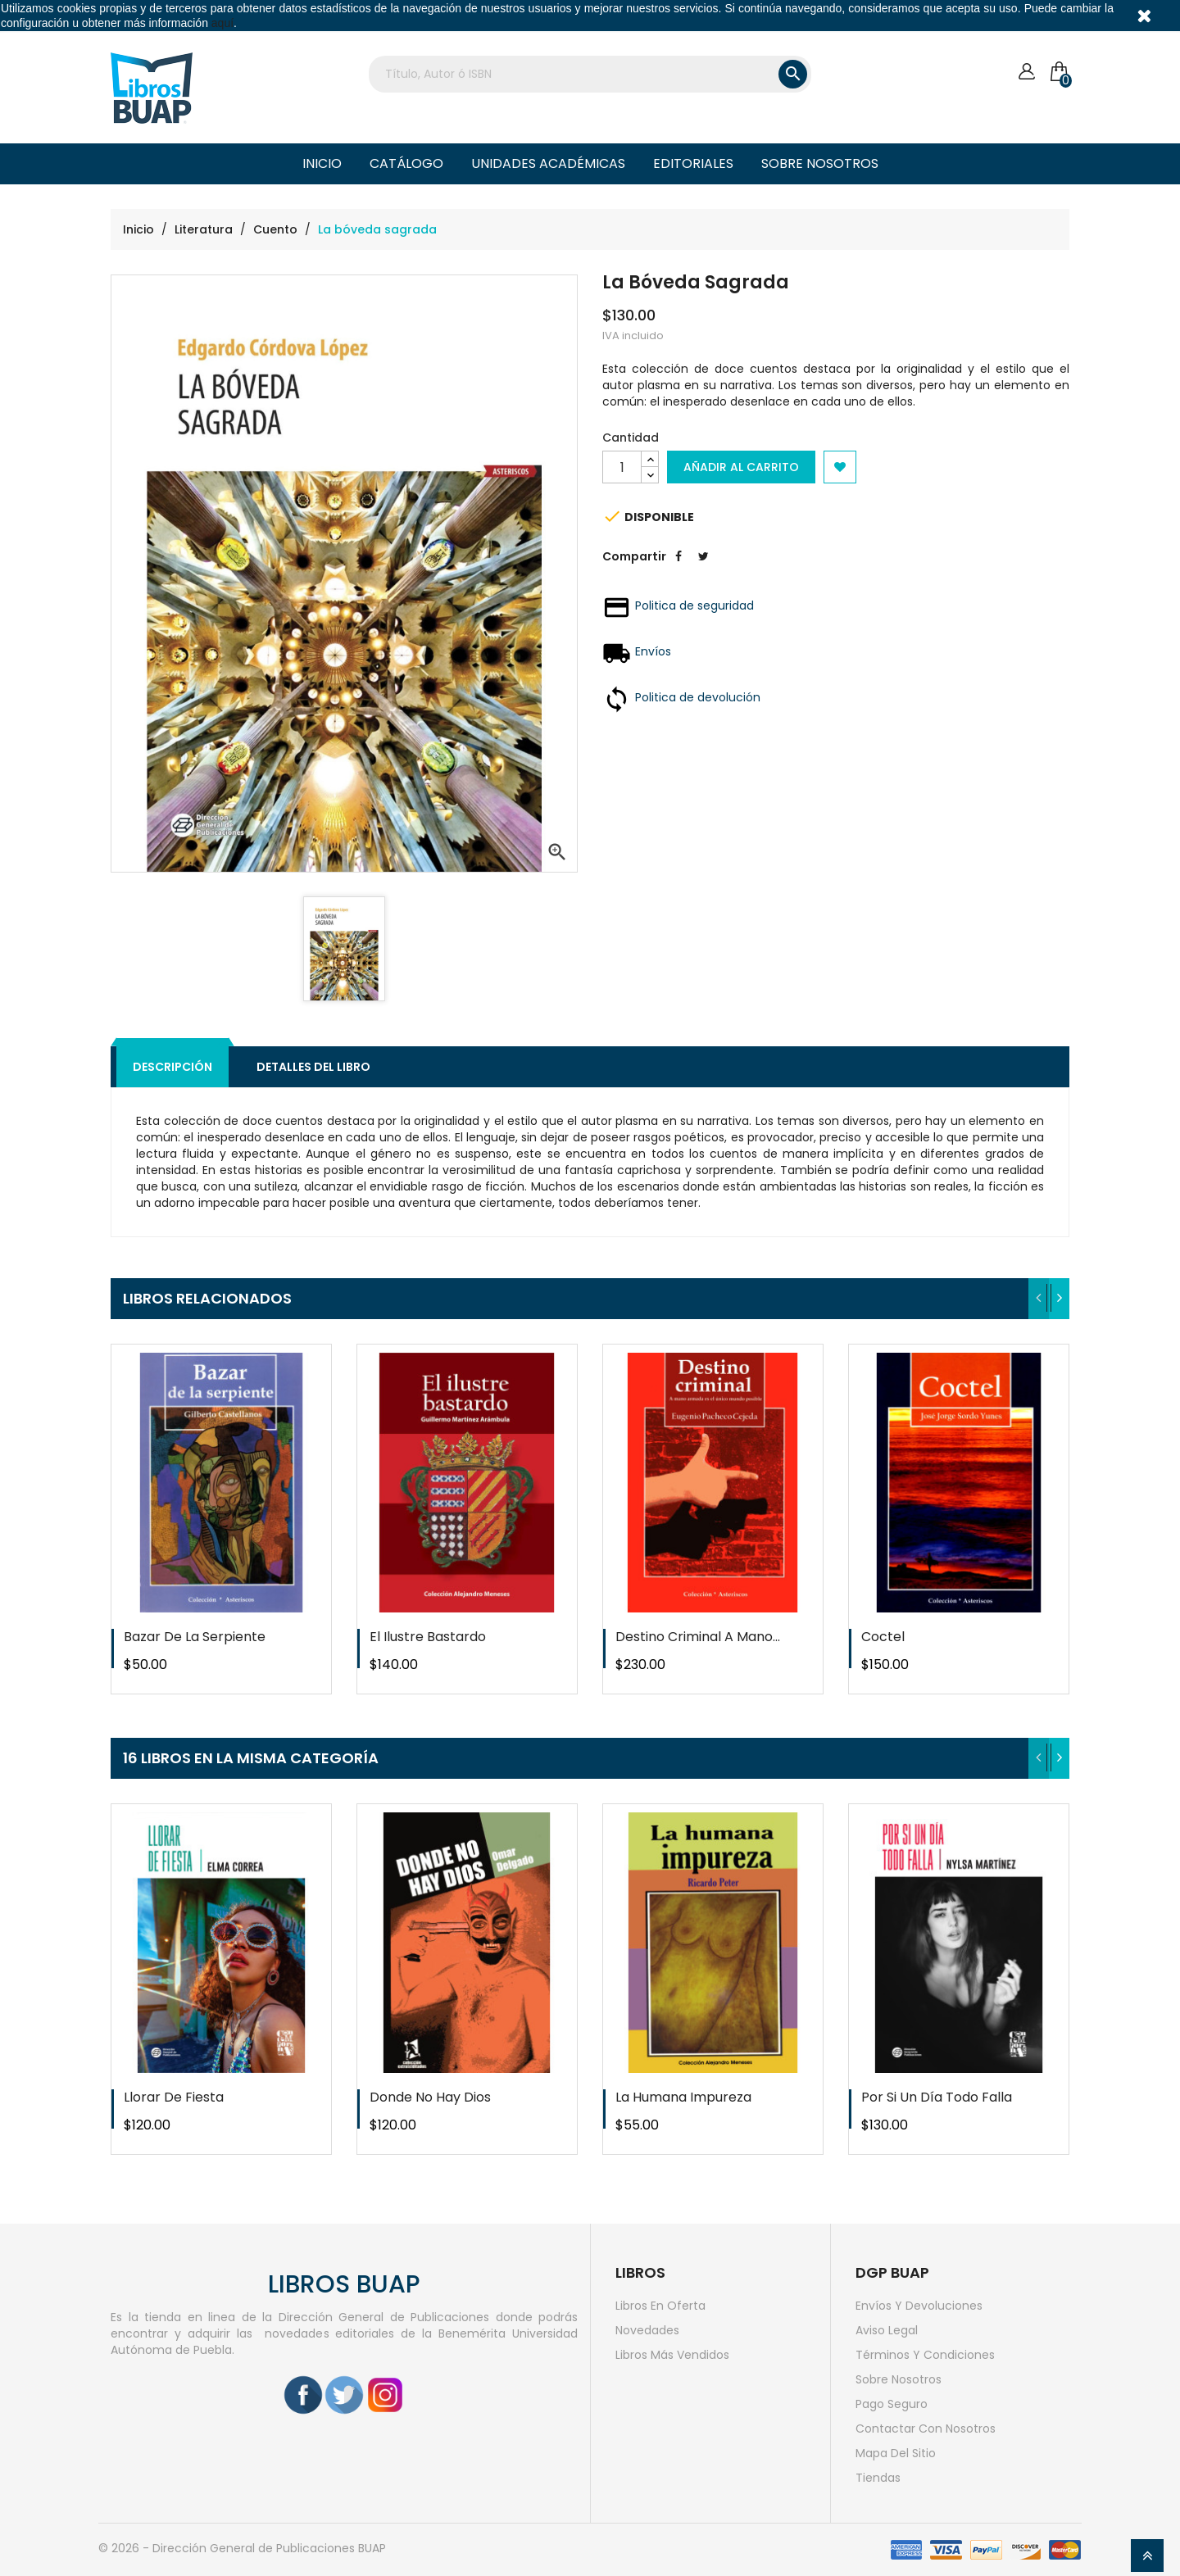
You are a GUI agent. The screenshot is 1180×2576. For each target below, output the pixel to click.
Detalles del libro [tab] (313, 1067)
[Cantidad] (622, 467)
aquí (222, 22)
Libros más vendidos (672, 2355)
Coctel (883, 1636)
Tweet (703, 568)
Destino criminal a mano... (697, 1636)
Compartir (678, 568)
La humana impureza (683, 2097)
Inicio (322, 163)
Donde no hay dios (430, 2097)
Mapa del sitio (896, 2453)
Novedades (647, 2330)
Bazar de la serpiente (195, 1636)
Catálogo (406, 163)
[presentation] (1038, 1298)
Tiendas (878, 2477)
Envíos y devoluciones (919, 2305)
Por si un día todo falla (936, 2097)
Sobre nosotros (819, 163)
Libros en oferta (660, 2305)
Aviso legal (887, 2330)
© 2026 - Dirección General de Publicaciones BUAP (242, 2548)
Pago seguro (892, 2404)
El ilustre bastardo (428, 1636)
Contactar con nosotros (926, 2428)
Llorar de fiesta (174, 2097)
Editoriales (693, 163)
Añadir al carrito (741, 467)
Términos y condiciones (925, 2355)
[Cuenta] (1026, 71)
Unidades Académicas (548, 163)
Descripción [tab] (172, 1067)
